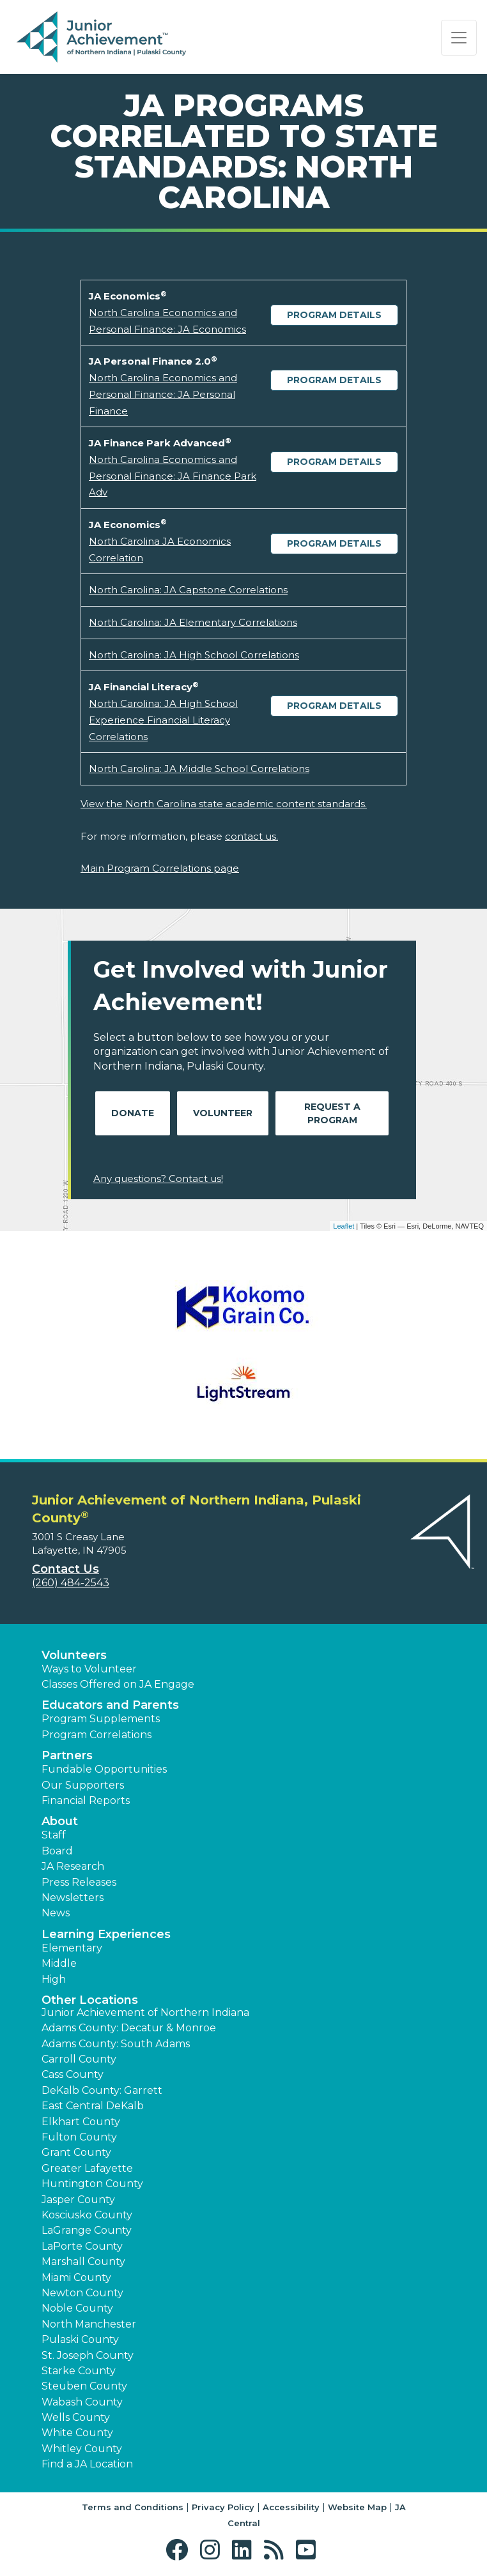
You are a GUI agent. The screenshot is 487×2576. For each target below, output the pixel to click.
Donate (132, 1113)
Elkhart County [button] (81, 2122)
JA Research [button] (73, 1866)
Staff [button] (54, 1835)
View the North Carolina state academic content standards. (224, 804)
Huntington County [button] (92, 2184)
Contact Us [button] (65, 1569)
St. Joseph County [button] (88, 2355)
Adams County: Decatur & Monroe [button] (129, 2028)
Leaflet (343, 1226)
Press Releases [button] (79, 1882)
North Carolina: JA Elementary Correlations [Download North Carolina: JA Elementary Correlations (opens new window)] (193, 622)
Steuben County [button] (84, 2386)
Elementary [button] (72, 1948)
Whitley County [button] (82, 2449)
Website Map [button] (357, 2507)
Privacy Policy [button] (223, 2507)
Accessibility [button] (291, 2507)
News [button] (56, 1913)
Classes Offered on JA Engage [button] (118, 1684)
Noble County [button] (77, 2308)
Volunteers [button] (74, 1655)
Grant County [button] (76, 2152)
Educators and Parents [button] (110, 1705)
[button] (180, 2550)
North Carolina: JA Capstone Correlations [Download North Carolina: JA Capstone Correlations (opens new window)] (188, 590)
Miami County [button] (76, 2277)
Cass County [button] (73, 2074)
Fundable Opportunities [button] (104, 1769)
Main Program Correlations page (160, 868)
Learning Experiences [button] (106, 1934)
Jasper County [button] (78, 2199)
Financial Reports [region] (86, 1800)
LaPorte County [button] (82, 2246)
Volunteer (222, 1113)
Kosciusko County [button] (87, 2215)
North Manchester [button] (89, 2324)
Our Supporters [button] (83, 1785)
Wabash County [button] (82, 2402)
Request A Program (332, 1113)
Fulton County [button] (79, 2137)
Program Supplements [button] (101, 1719)
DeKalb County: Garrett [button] (102, 2090)
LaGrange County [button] (87, 2230)
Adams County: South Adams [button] (116, 2044)
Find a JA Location (87, 2464)
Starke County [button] (79, 2371)
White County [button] (77, 2433)
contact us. (251, 836)
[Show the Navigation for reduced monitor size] (459, 38)
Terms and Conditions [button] (132, 2507)
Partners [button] (67, 1755)
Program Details (334, 315)
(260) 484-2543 (70, 1583)
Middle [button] (59, 1963)
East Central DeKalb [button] (93, 2106)
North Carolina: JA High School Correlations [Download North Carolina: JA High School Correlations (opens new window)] (194, 655)
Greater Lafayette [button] (87, 2168)
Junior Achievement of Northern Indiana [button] (145, 2012)
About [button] (60, 1821)
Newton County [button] (82, 2293)
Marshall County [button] (83, 2261)
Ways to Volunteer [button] (89, 1669)
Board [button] (57, 1851)
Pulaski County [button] (80, 2339)
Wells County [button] (76, 2417)
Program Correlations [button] (96, 1735)
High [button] (54, 1979)
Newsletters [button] (73, 1897)
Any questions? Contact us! (158, 1178)
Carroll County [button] (79, 2059)
